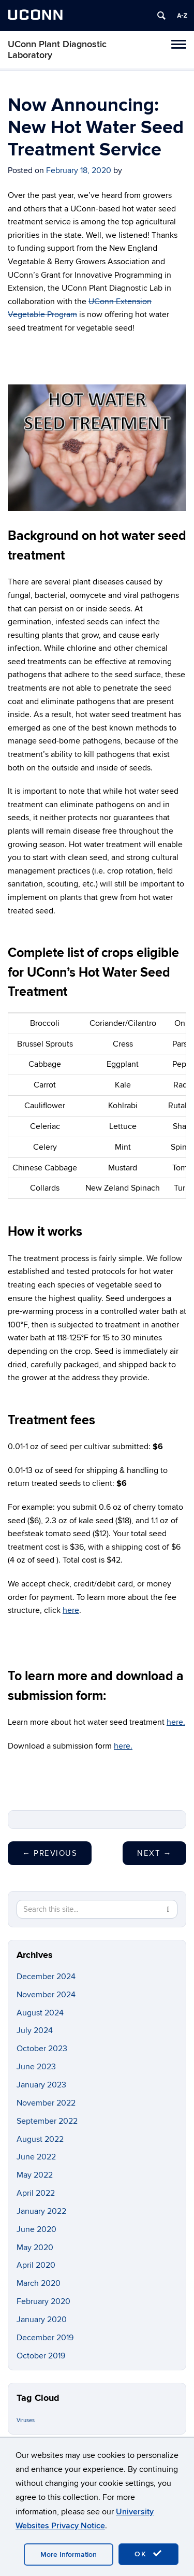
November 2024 (46, 1995)
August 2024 (40, 2013)
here (71, 1610)
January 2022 (41, 2211)
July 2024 (35, 2030)
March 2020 (39, 2283)
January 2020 (42, 2319)
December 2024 (46, 1976)
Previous (49, 1853)
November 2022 (46, 2103)
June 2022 (36, 2157)
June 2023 (36, 2067)
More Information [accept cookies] (68, 2554)
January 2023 (41, 2085)
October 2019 (41, 2356)
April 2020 (36, 2265)
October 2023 (42, 2048)
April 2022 (36, 2193)
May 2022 (35, 2175)
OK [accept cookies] (148, 2553)
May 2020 (35, 2247)
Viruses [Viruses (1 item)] (26, 2420)
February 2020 (43, 2301)
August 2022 (40, 2139)
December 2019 (45, 2337)
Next (154, 1853)
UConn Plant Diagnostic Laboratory (57, 50)
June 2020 (36, 2229)
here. (176, 1722)
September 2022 (47, 2121)
